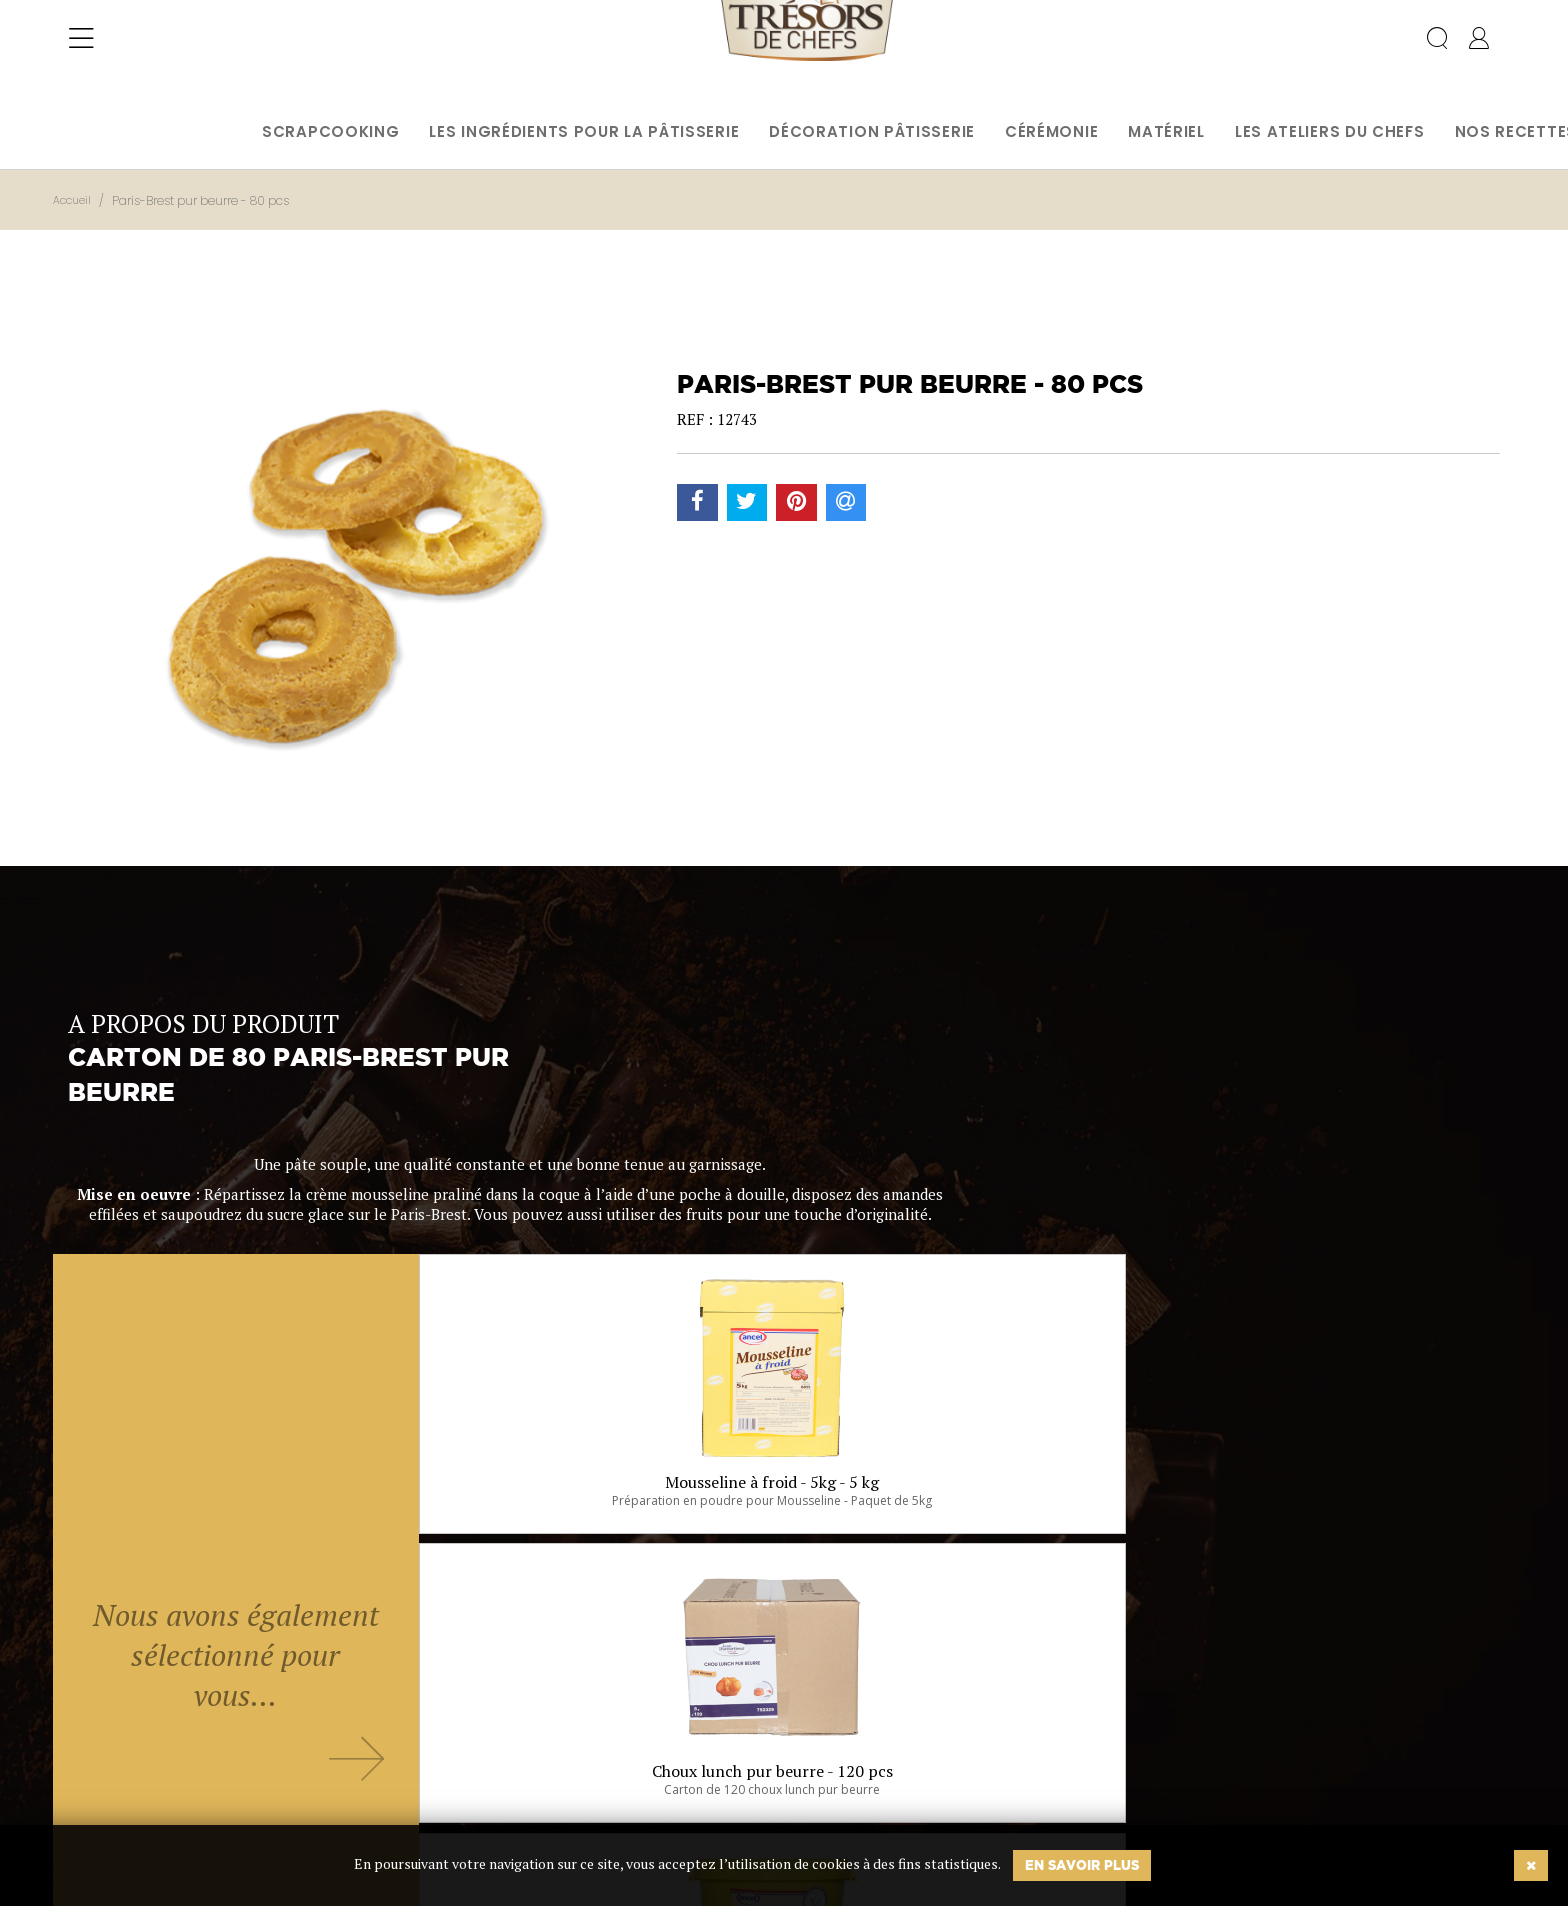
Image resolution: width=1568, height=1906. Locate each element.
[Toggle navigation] (81, 55)
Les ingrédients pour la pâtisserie (584, 131)
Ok (733, 1794)
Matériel (1166, 131)
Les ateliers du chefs (1330, 131)
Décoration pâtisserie (872, 131)
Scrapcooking (330, 131)
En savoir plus (1082, 1865)
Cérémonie (1051, 131)
